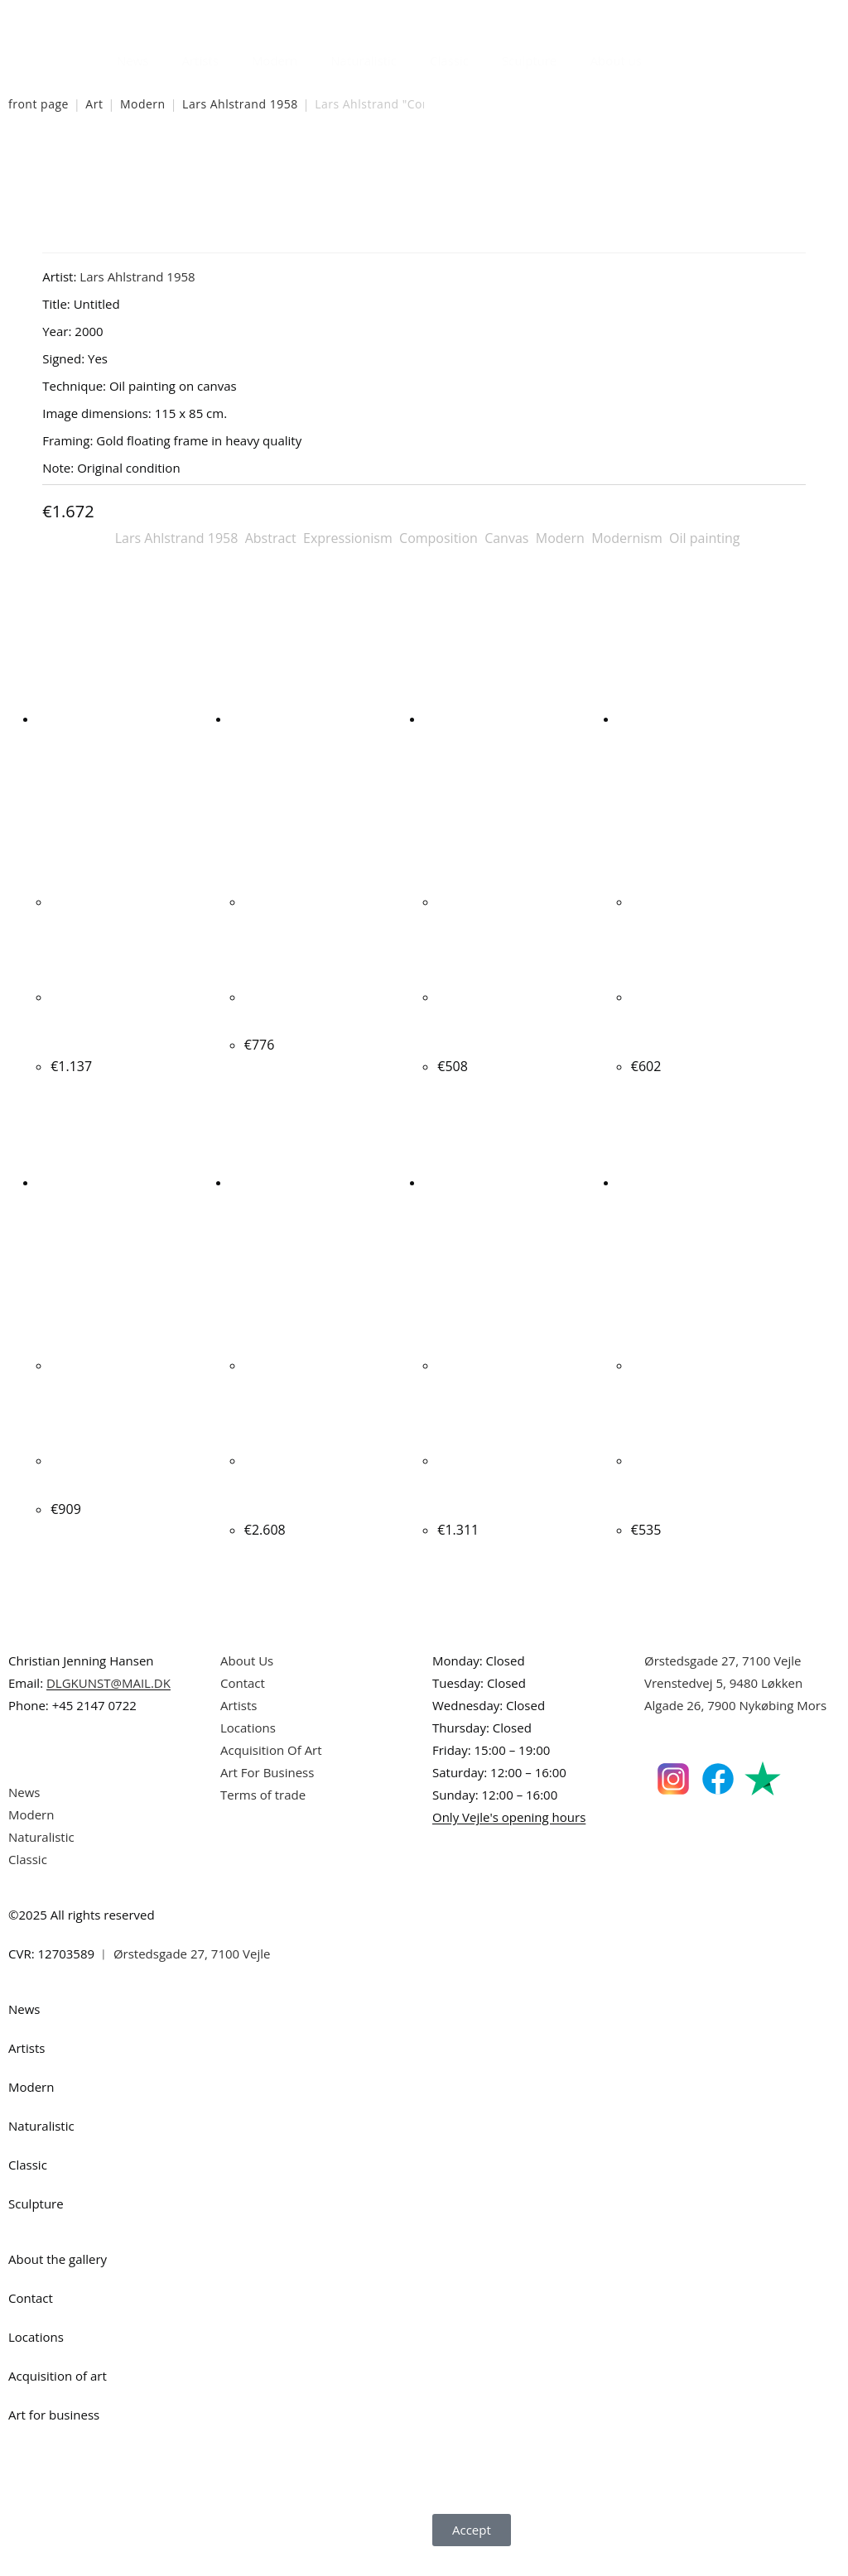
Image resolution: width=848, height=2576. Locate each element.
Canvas (506, 538)
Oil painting (704, 538)
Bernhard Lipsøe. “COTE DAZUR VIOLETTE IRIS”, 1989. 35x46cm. (513, 1018)
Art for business (53, 2435)
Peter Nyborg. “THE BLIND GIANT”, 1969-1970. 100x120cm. (327, 1503)
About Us (246, 1681)
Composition (438, 538)
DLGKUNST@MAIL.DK (108, 1703)
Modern (274, 60)
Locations (248, 1748)
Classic (449, 60)
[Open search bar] (668, 56)
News (133, 60)
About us (616, 60)
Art (94, 104)
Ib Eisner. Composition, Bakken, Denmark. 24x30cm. (704, 1503)
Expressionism (348, 538)
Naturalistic (363, 60)
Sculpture (529, 60)
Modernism (626, 538)
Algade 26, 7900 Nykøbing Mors (735, 1726)
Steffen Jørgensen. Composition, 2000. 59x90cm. (111, 1018)
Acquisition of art (57, 2396)
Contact (242, 1703)
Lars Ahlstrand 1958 (240, 104)
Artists (199, 60)
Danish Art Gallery (80, 16)
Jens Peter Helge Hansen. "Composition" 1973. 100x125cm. (517, 1503)
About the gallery (57, 2279)
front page (38, 104)
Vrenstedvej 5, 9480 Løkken (723, 1703)
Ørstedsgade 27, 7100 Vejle (723, 1681)
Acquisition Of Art (271, 1770)
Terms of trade (263, 1815)
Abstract (270, 538)
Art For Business (267, 1793)
